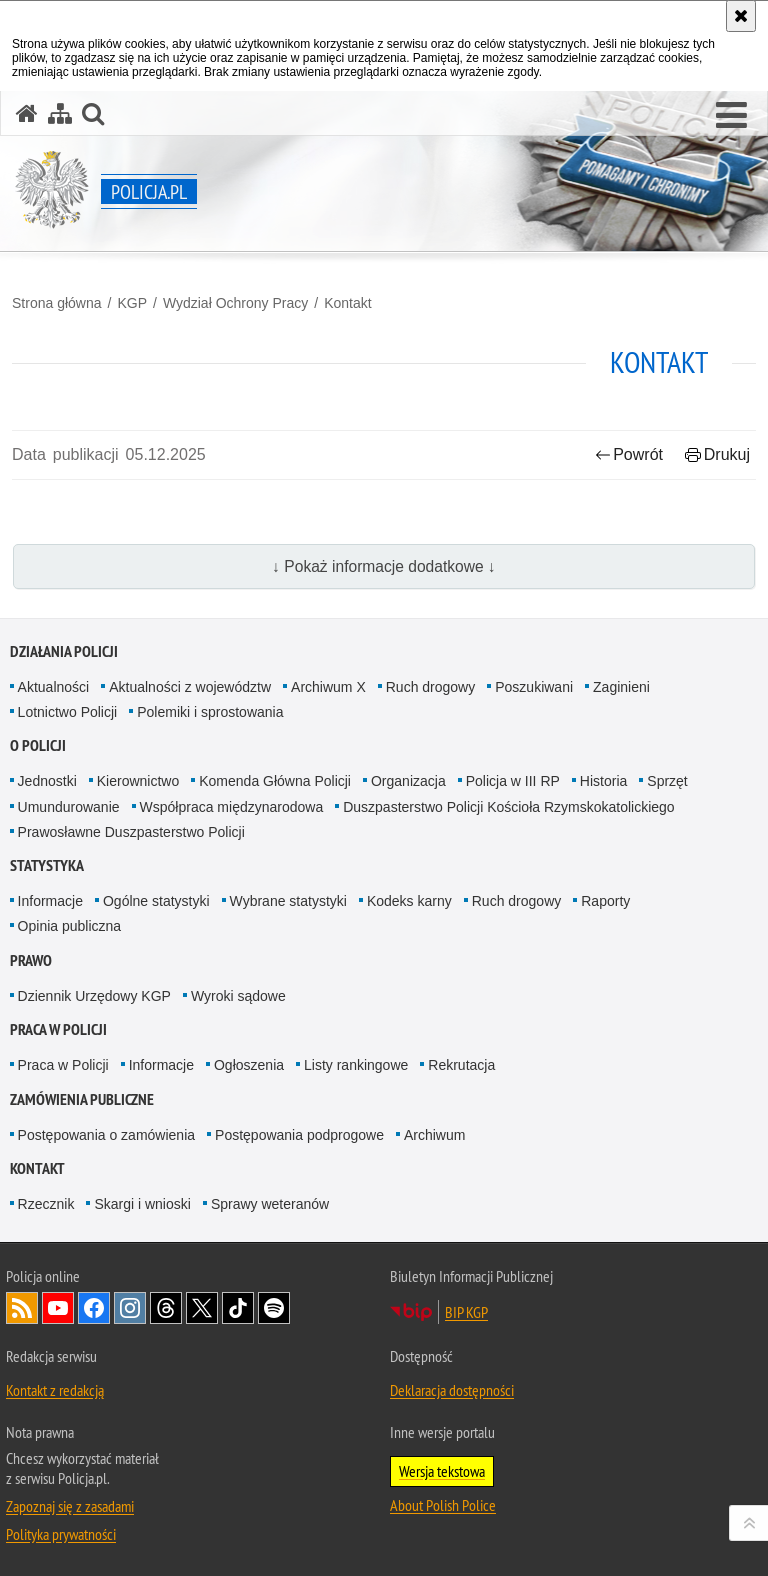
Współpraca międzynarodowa (232, 807)
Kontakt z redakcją (55, 1390)
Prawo (31, 960)
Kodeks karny (409, 901)
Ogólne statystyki (156, 901)
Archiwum (434, 1135)
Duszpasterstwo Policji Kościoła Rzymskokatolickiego (508, 807)
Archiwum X (328, 687)
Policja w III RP (513, 781)
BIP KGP (466, 1312)
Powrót (629, 454)
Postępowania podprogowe (299, 1135)
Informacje (50, 901)
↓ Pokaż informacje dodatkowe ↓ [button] (384, 566)
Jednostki (47, 781)
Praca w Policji (58, 1029)
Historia (603, 781)
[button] (731, 116)
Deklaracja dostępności (452, 1390)
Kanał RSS (22, 1308)
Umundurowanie (69, 807)
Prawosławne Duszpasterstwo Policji (131, 832)
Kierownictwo (138, 781)
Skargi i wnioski (142, 1204)
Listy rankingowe (356, 1065)
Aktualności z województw (190, 687)
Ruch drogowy (431, 687)
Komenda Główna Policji (275, 781)
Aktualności (54, 687)
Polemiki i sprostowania (210, 712)
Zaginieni (621, 687)
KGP (132, 303)
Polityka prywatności (61, 1534)
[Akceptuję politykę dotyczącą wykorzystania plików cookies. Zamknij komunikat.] (741, 16)
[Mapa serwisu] (60, 113)
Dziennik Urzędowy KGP (94, 996)
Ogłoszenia (249, 1065)
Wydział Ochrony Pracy (235, 303)
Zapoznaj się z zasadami (70, 1506)
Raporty (605, 901)
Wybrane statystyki (288, 901)
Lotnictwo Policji (68, 712)
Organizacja (408, 781)
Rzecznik (46, 1204)
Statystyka (47, 865)
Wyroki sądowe (238, 996)
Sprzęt (667, 781)
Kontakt (347, 303)
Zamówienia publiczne (82, 1099)
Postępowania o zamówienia (106, 1135)
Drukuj (717, 454)
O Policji (38, 745)
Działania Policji (64, 651)
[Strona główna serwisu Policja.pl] (27, 113)
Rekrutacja (461, 1065)
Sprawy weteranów (270, 1204)
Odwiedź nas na (58, 1308)
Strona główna (57, 303)
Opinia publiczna (70, 926)
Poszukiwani (534, 687)
